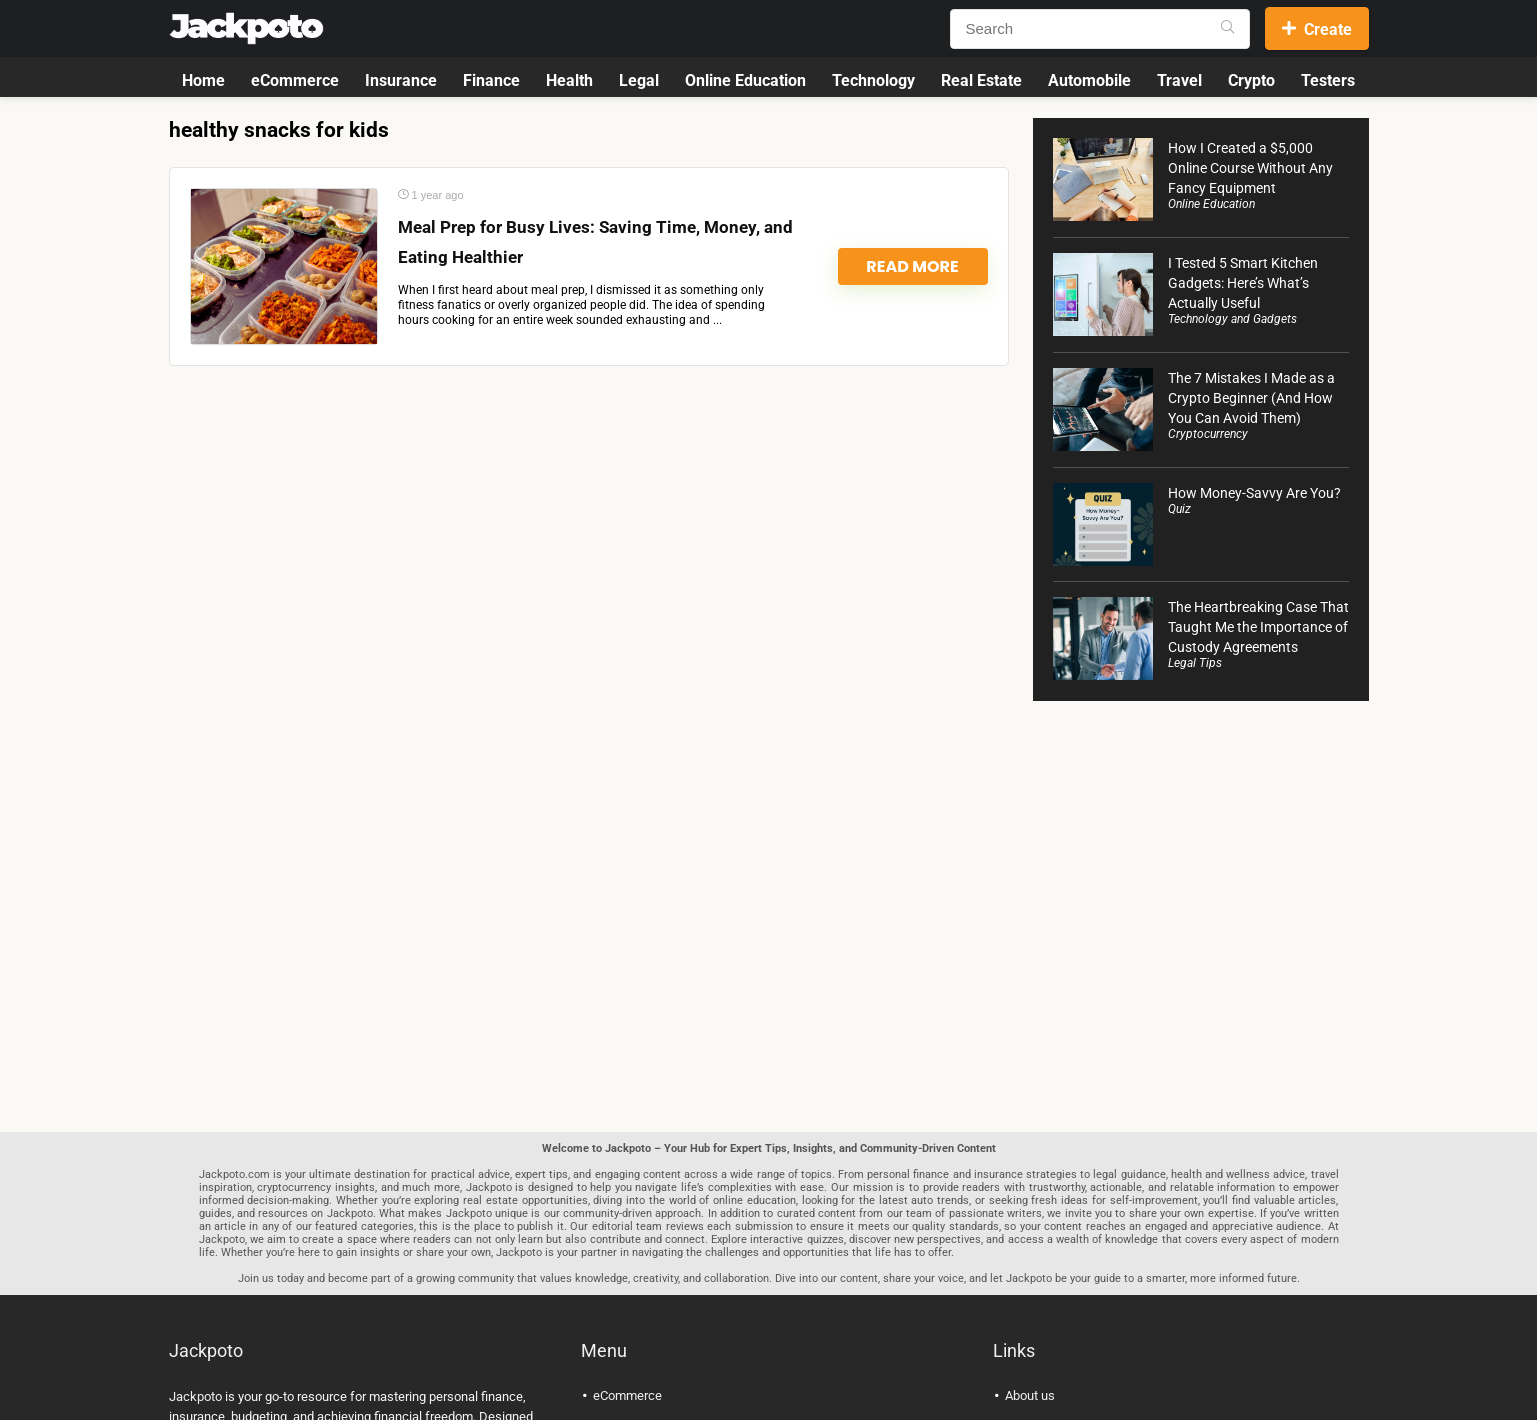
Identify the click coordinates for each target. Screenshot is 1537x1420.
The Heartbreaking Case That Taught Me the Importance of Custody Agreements (1258, 627)
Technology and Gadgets (1232, 319)
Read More (912, 266)
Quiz (1179, 509)
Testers (1328, 80)
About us (1030, 1395)
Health (569, 80)
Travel (1179, 80)
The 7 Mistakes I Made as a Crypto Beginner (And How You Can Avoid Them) (1251, 398)
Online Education (745, 80)
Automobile (1089, 80)
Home (203, 80)
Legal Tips (1195, 663)
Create (1317, 29)
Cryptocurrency (1208, 434)
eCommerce (295, 80)
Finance (491, 80)
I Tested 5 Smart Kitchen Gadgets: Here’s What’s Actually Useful (1243, 283)
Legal (639, 80)
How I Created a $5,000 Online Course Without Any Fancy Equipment (1250, 168)
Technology (873, 80)
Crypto (1251, 80)
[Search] (1227, 29)
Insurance (401, 80)
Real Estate (981, 80)
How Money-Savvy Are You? (1254, 493)
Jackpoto (195, 1396)
